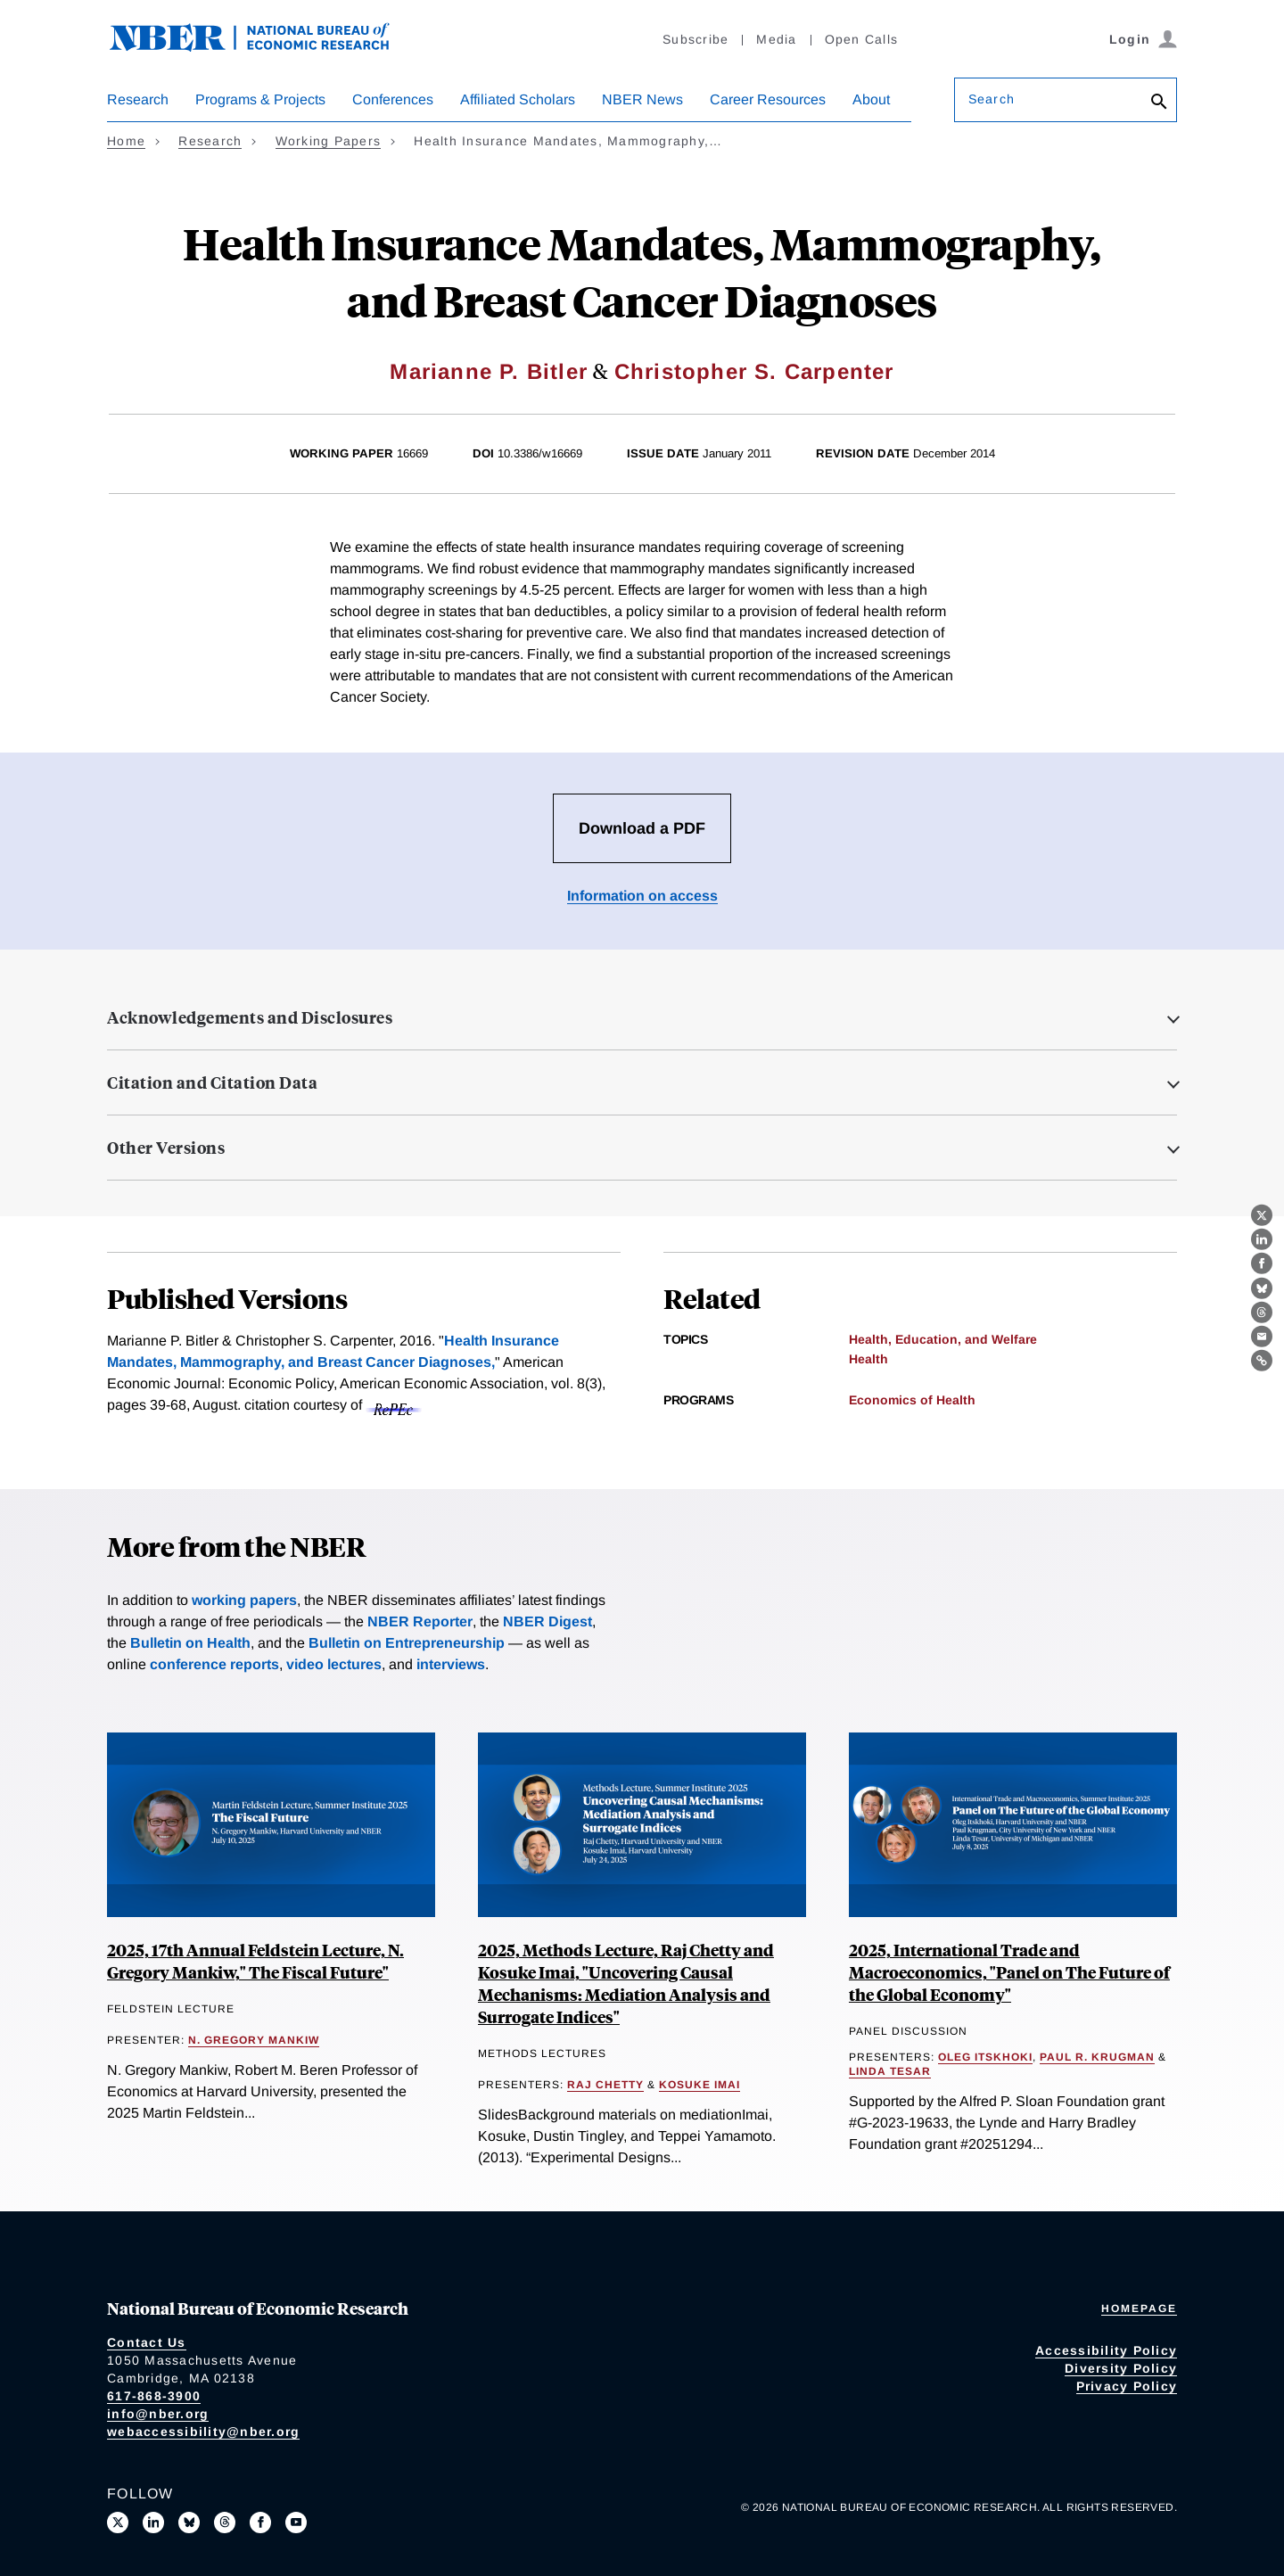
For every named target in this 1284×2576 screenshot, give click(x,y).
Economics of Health (912, 1400)
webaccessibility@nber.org (203, 2431)
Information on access (642, 895)
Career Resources (768, 99)
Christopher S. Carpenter (754, 371)
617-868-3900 (154, 2396)
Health (868, 1359)
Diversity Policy (1121, 2368)
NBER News (642, 99)
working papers (244, 1600)
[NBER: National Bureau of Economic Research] (264, 46)
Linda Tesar (890, 2071)
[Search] (1159, 103)
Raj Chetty (605, 2084)
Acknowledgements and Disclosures (249, 1017)
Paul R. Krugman (1097, 2057)
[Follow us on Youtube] (296, 2522)
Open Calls (862, 39)
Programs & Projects (260, 99)
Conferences (392, 99)
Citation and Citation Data (212, 1082)
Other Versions (166, 1147)
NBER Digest (547, 1621)
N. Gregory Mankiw (253, 2040)
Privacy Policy (1127, 2386)
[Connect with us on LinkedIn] (153, 2522)
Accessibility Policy (1106, 2350)
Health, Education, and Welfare (943, 1339)
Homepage (1139, 2308)
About (871, 99)
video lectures (334, 1664)
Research (138, 99)
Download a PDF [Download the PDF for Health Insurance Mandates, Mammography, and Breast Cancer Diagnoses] (642, 828)
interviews (450, 1664)
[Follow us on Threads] (224, 2522)
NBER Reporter (420, 1621)
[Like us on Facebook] (260, 2522)
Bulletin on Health (190, 1642)
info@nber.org (158, 2414)
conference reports (214, 1664)
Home (126, 141)
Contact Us (146, 2342)
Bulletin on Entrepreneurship (407, 1642)
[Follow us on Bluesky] (189, 2522)
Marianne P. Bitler (489, 371)
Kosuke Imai (699, 2084)
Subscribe (695, 39)
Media (776, 39)
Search (991, 99)
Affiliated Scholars (517, 99)
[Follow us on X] (117, 2522)
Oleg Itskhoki (985, 2057)
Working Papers (329, 141)
